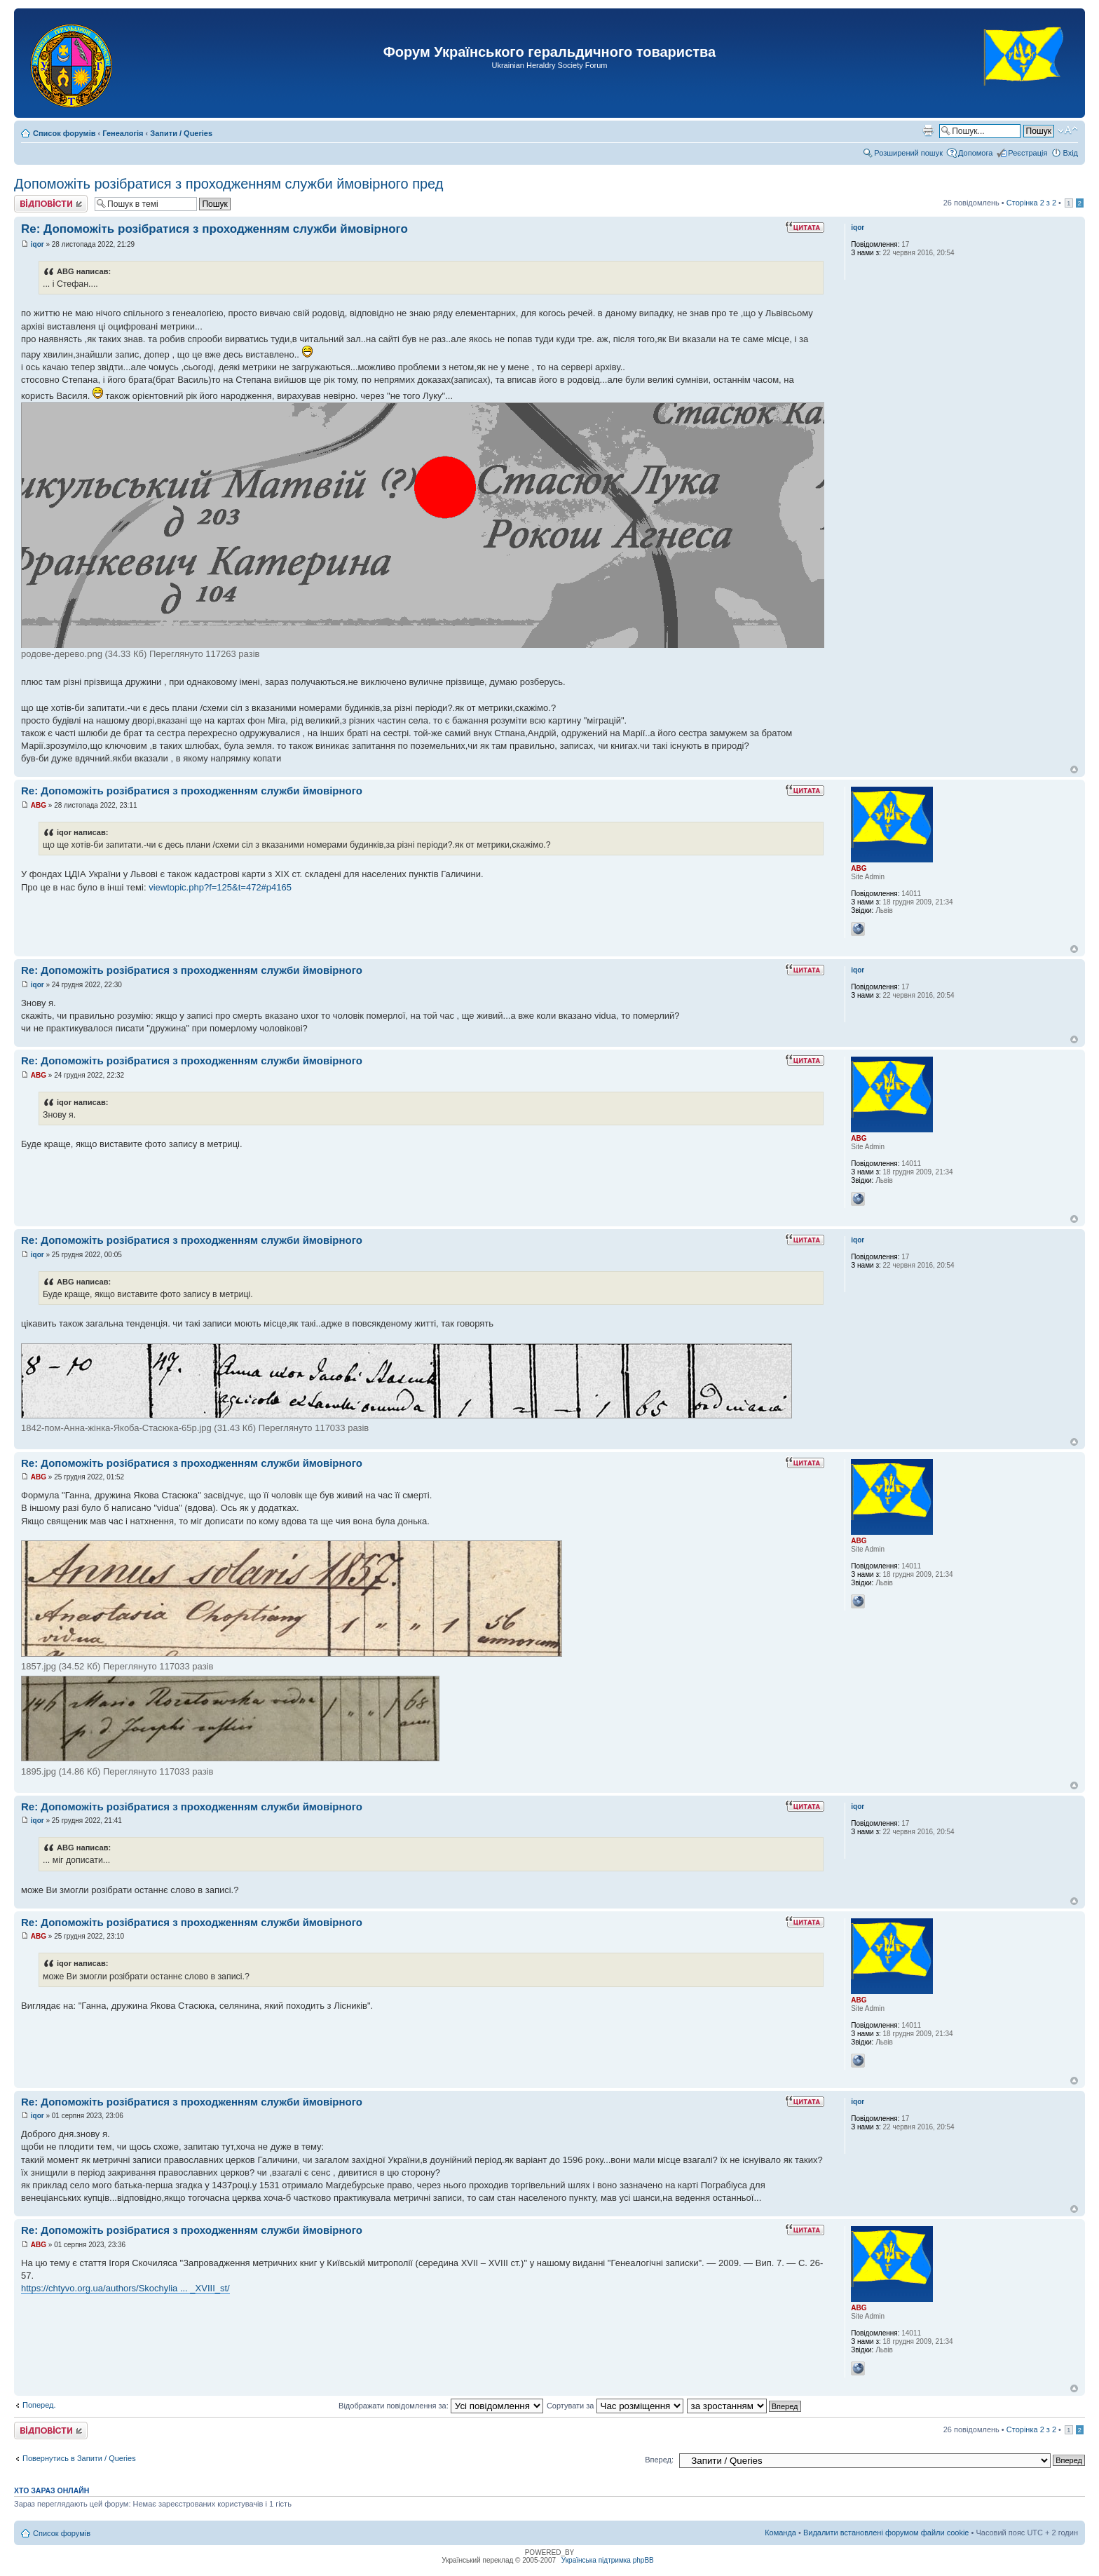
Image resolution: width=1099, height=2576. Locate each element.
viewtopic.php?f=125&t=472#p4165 (220, 887)
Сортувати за (615, 2405)
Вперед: (659, 2459)
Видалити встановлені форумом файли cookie (886, 2532)
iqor (37, 244)
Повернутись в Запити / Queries (79, 2458)
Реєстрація (1027, 153)
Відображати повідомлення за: (441, 2405)
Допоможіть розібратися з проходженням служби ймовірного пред (228, 183)
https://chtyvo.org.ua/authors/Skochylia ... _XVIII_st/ (125, 2288)
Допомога (975, 153)
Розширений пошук (908, 153)
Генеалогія (122, 133)
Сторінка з (1031, 202)
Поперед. (39, 2405)
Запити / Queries (181, 133)
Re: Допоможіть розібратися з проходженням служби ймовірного (214, 229)
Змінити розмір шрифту (1068, 130)
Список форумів (64, 133)
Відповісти (51, 203)
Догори (1074, 769)
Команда (780, 2532)
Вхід (1070, 153)
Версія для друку (928, 130)
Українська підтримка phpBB (607, 2560)
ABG (38, 805)
